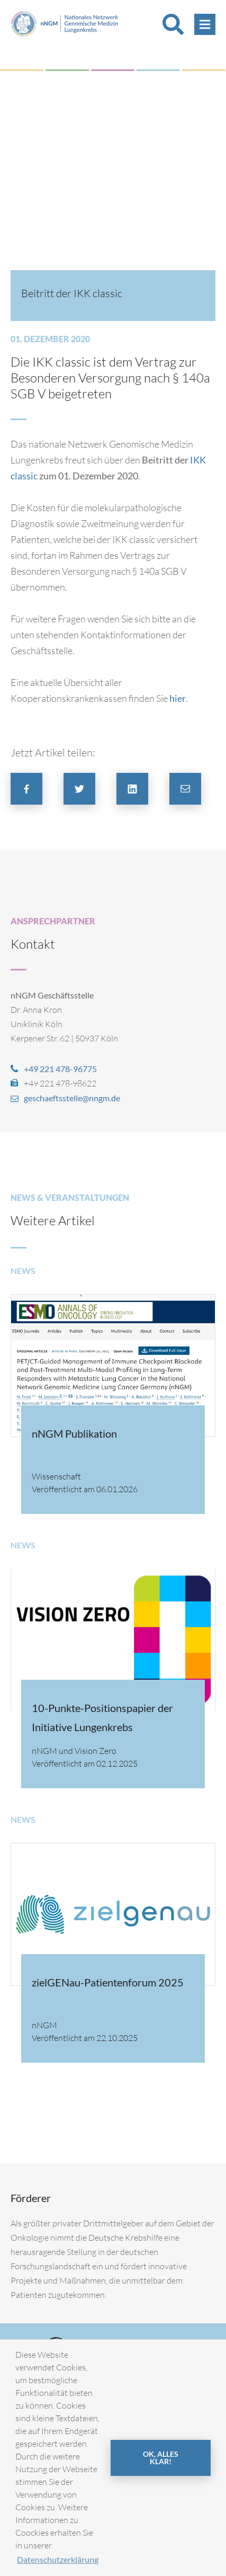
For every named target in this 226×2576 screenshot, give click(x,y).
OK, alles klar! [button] (160, 2457)
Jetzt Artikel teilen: (53, 752)
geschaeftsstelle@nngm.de (72, 1098)
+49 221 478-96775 (60, 1069)
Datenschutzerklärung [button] (57, 2559)
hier (177, 698)
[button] (26, 789)
